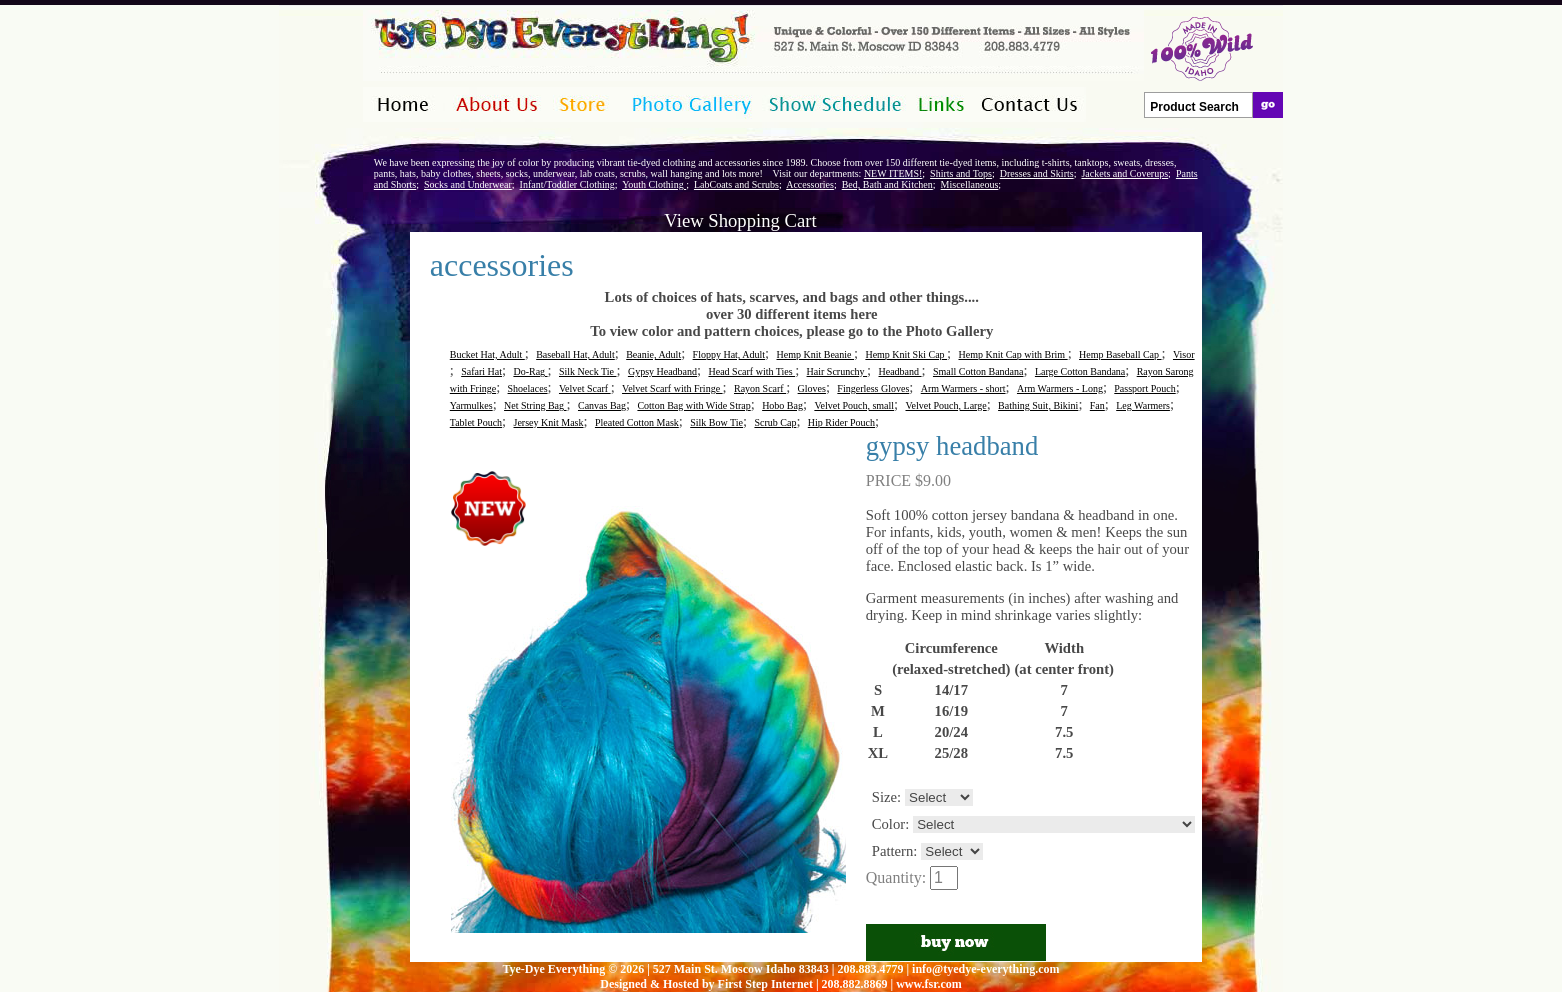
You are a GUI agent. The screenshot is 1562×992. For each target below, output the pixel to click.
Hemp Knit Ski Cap (906, 354)
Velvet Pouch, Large (946, 405)
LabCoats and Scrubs (736, 184)
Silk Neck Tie (588, 371)
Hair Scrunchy (837, 371)
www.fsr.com (929, 984)
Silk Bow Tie (716, 422)
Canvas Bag (602, 405)
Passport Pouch (1144, 388)
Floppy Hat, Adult (729, 354)
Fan (1097, 405)
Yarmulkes (471, 405)
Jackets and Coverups (1124, 173)
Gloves (812, 388)
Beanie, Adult (653, 354)
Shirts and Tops (961, 173)
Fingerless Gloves (873, 388)
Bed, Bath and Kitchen (887, 184)
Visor (1184, 354)
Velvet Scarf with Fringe (672, 388)
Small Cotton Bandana (978, 371)
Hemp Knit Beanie (815, 354)
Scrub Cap (775, 422)
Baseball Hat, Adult (575, 354)
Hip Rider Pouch (841, 422)
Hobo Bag (782, 405)
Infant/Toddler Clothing (567, 184)
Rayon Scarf (760, 388)
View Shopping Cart (740, 220)
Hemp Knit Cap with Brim (1012, 354)
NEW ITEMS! (893, 173)
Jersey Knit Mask (549, 422)
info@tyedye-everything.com (985, 969)
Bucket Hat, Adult (487, 354)
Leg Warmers (1143, 405)
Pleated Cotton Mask (637, 422)
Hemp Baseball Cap (1120, 354)
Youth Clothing (654, 184)
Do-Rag (530, 371)
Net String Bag (535, 405)
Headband (900, 371)
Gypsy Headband (662, 371)
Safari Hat (481, 371)
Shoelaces (528, 388)
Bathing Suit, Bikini (1038, 405)
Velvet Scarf (585, 388)
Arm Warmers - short (963, 388)
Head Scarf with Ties (751, 371)
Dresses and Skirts (1037, 173)
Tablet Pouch (476, 422)
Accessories (810, 184)
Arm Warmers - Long (1060, 388)
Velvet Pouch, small (854, 405)
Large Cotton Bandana (1080, 371)
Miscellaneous (970, 184)
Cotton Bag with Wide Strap (693, 405)
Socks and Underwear (468, 184)
